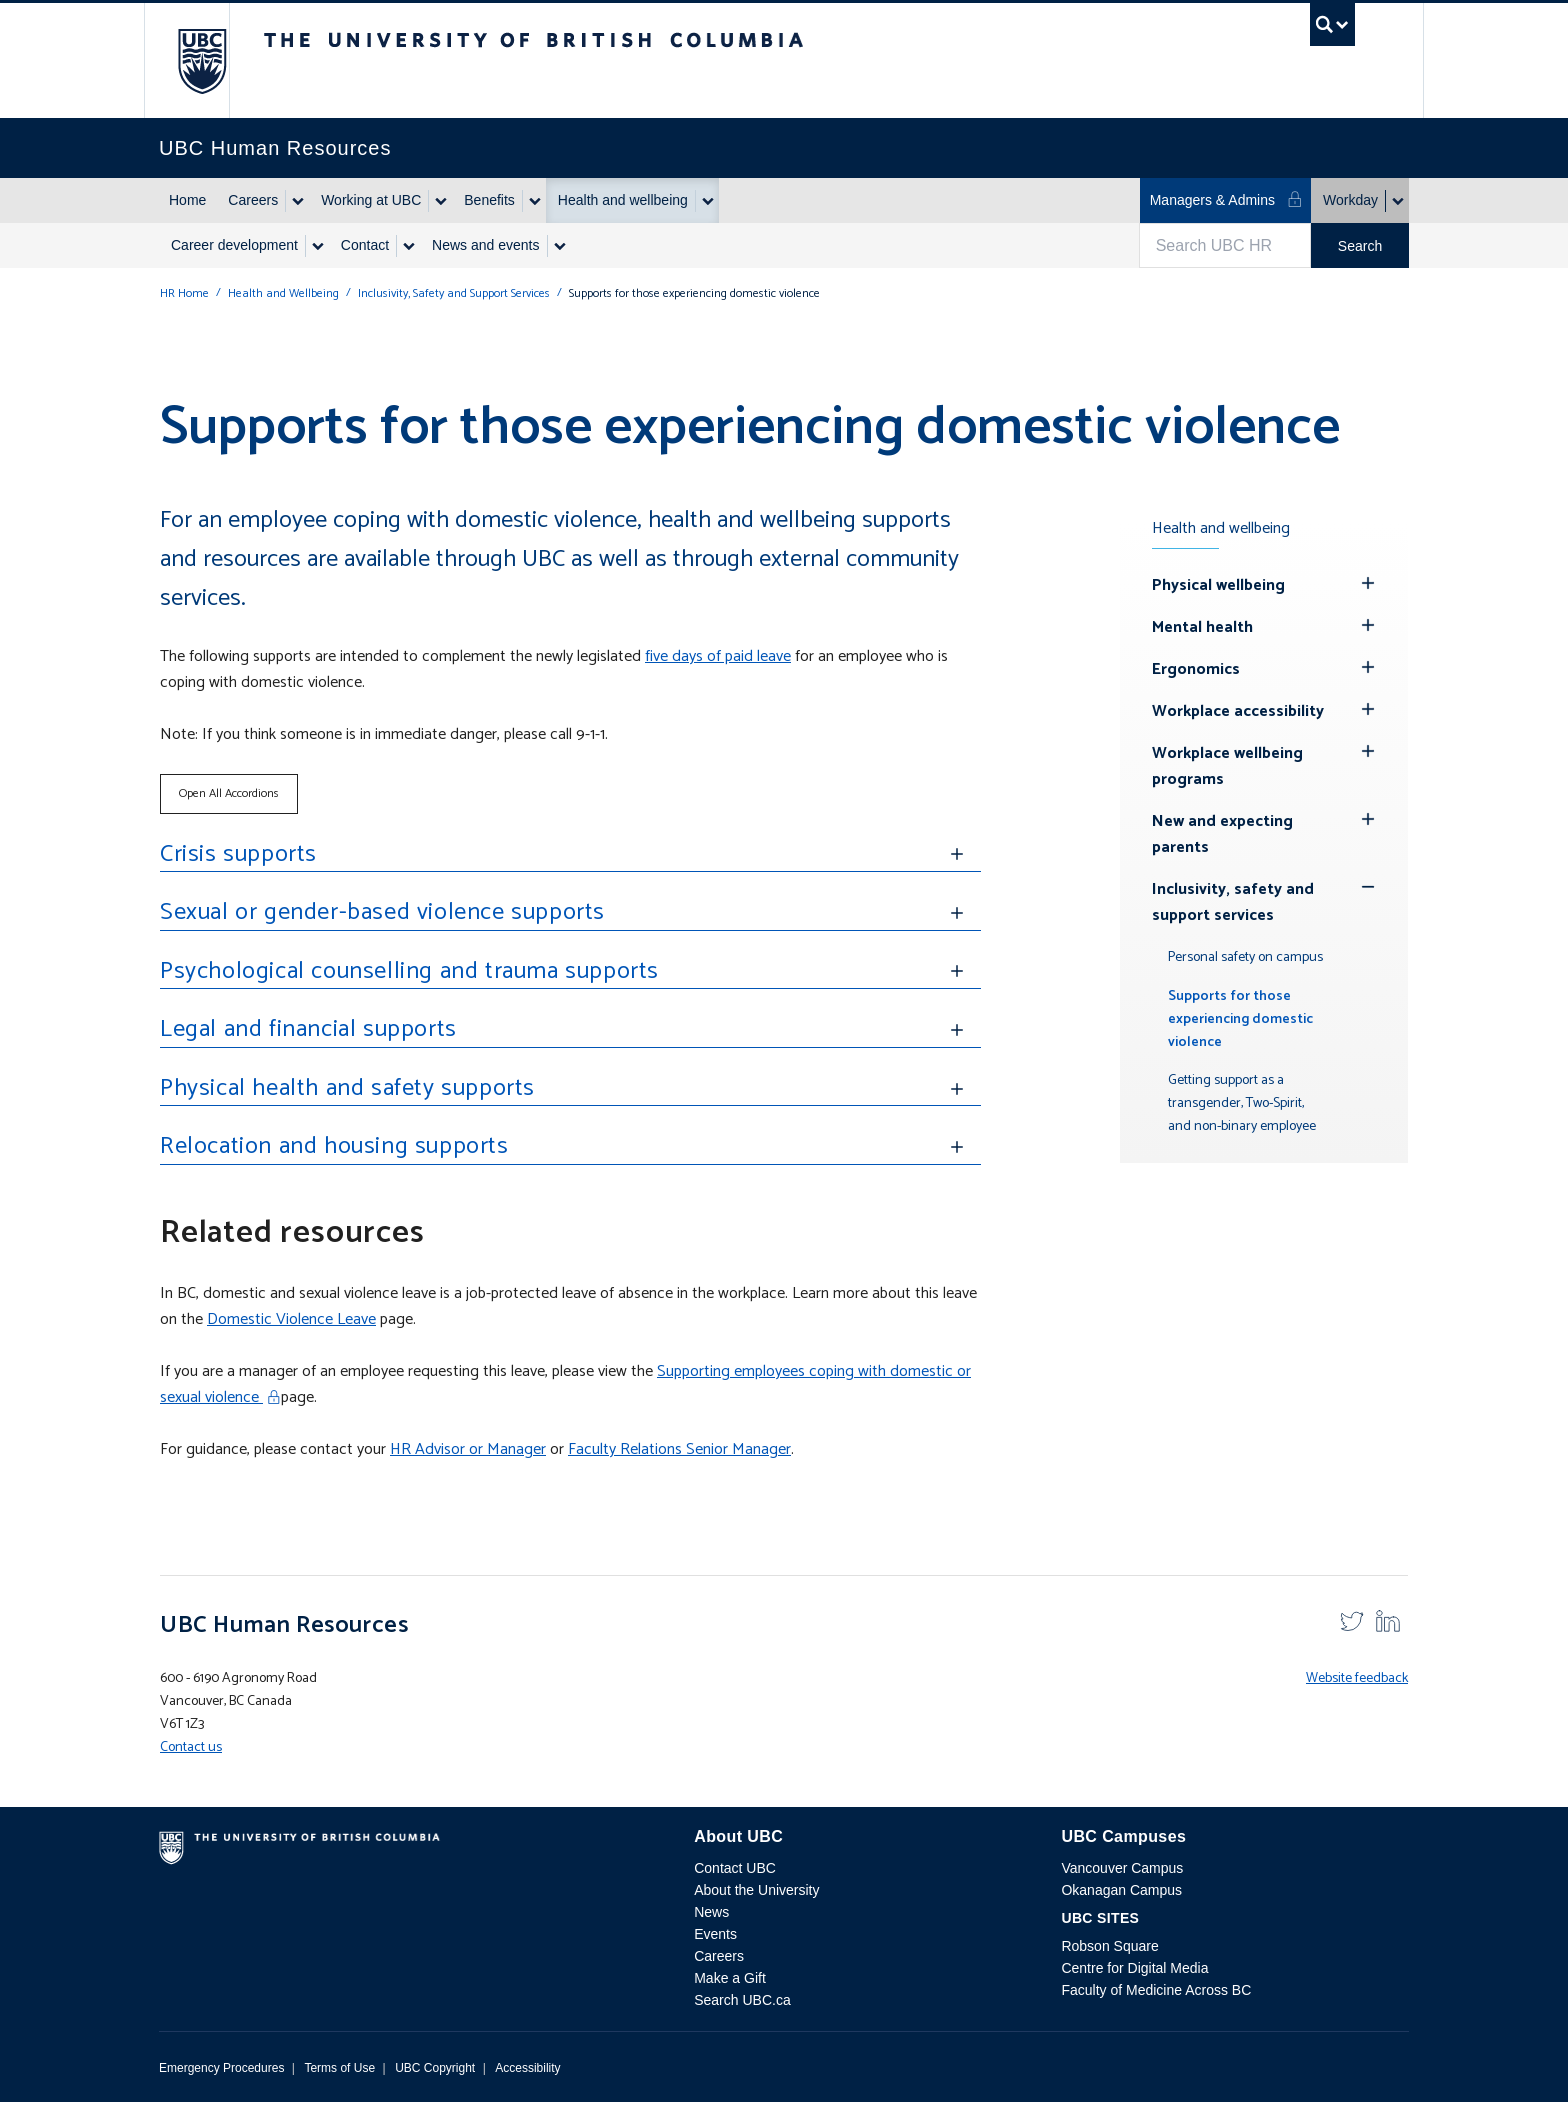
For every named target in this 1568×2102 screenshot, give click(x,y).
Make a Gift (730, 1978)
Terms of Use (339, 2068)
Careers (253, 200)
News (711, 1912)
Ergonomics (1196, 669)
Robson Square (1109, 1946)
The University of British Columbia (201, 60)
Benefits (489, 200)
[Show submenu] (297, 201)
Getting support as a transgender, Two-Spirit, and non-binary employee (1242, 1103)
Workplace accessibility (1238, 711)
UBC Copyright (435, 2068)
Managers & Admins (1226, 199)
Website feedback (1357, 1678)
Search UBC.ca (742, 2000)
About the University (756, 1890)
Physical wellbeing (1218, 585)
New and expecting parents (1222, 834)
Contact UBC (735, 1868)
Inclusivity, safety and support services (1233, 902)
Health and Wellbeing (283, 293)
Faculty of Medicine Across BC (1156, 1990)
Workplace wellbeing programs (1227, 766)
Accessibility (527, 2068)
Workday (1350, 200)
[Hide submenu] (1368, 583)
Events (715, 1934)
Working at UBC (371, 200)
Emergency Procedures (221, 2068)
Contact (365, 245)
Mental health (1202, 627)
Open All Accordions (229, 793)
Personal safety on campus (1245, 957)
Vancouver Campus (1122, 1868)
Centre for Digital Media (1134, 1968)
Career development (234, 245)
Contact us (191, 1747)
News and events (485, 245)
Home (187, 200)
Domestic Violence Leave (291, 1319)
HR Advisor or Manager (468, 1449)
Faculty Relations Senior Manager (679, 1449)
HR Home (184, 293)
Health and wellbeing (623, 200)
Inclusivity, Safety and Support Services (454, 293)
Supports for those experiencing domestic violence (1240, 1019)
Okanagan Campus (1121, 1890)
